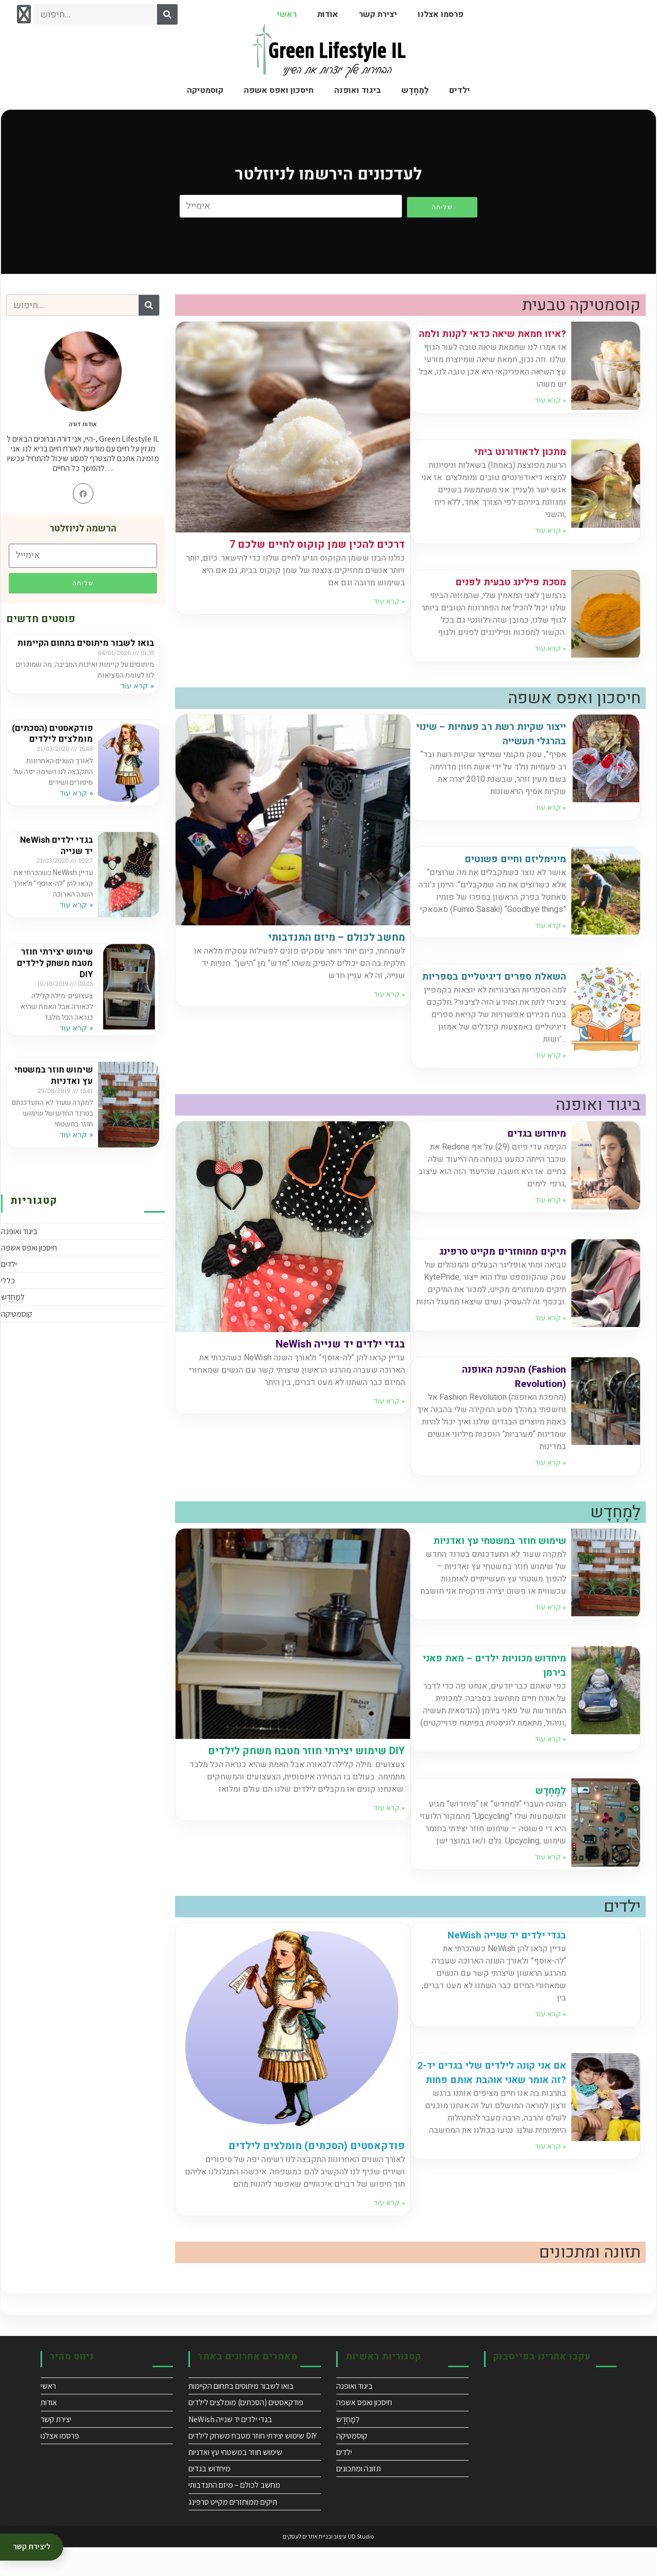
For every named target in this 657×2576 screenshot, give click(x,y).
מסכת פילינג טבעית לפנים (506, 596)
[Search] (167, 14)
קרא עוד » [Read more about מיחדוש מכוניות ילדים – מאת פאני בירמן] (550, 1767)
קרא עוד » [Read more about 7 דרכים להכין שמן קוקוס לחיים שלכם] (389, 601)
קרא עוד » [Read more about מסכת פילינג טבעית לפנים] (550, 663)
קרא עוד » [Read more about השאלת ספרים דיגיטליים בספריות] (550, 1084)
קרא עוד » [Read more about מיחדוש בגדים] (550, 1228)
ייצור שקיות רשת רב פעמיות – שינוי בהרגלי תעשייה (498, 748)
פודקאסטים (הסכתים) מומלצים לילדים (55, 750)
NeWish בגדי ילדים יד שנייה (54, 862)
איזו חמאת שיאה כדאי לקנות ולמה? (500, 340)
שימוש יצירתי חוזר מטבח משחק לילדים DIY (53, 980)
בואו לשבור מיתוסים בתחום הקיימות (99, 648)
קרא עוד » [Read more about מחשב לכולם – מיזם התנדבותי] (389, 1008)
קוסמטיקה (205, 90)
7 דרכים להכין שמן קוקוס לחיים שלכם (317, 544)
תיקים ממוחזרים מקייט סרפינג (496, 1280)
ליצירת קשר (31, 2546)
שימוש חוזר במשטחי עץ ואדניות (53, 1091)
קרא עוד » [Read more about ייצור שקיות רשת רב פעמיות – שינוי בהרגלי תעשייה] (550, 822)
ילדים (459, 90)
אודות (327, 14)
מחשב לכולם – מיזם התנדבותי (336, 951)
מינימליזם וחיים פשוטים (510, 873)
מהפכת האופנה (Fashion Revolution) (509, 1405)
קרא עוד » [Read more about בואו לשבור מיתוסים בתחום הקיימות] (136, 697)
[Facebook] (83, 493)
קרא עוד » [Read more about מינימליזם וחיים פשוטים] (550, 940)
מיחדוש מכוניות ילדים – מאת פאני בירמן (499, 1694)
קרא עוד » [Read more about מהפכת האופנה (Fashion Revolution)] (550, 1491)
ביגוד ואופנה (357, 90)
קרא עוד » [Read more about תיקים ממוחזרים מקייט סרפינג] (550, 1346)
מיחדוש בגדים (533, 1162)
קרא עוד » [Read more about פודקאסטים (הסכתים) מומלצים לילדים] (75, 814)
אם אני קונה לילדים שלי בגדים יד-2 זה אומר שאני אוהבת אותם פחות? (494, 2108)
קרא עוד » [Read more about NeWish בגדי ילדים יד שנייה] (75, 921)
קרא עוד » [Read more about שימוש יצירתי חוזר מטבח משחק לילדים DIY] (75, 1044)
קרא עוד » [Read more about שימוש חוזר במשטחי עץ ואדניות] (75, 1151)
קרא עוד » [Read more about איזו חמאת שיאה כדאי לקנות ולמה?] (550, 414)
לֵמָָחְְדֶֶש (415, 90)
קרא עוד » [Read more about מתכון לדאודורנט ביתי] (550, 545)
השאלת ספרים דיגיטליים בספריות (509, 998)
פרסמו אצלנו (440, 14)
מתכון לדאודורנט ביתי (516, 466)
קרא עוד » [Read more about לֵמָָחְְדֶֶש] (550, 1885)
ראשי (287, 14)
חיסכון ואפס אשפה (279, 90)
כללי (8, 1297)
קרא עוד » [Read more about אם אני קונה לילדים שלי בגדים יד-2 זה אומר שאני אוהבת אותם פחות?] (550, 2189)
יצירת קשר (378, 14)
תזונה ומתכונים (358, 2497)
